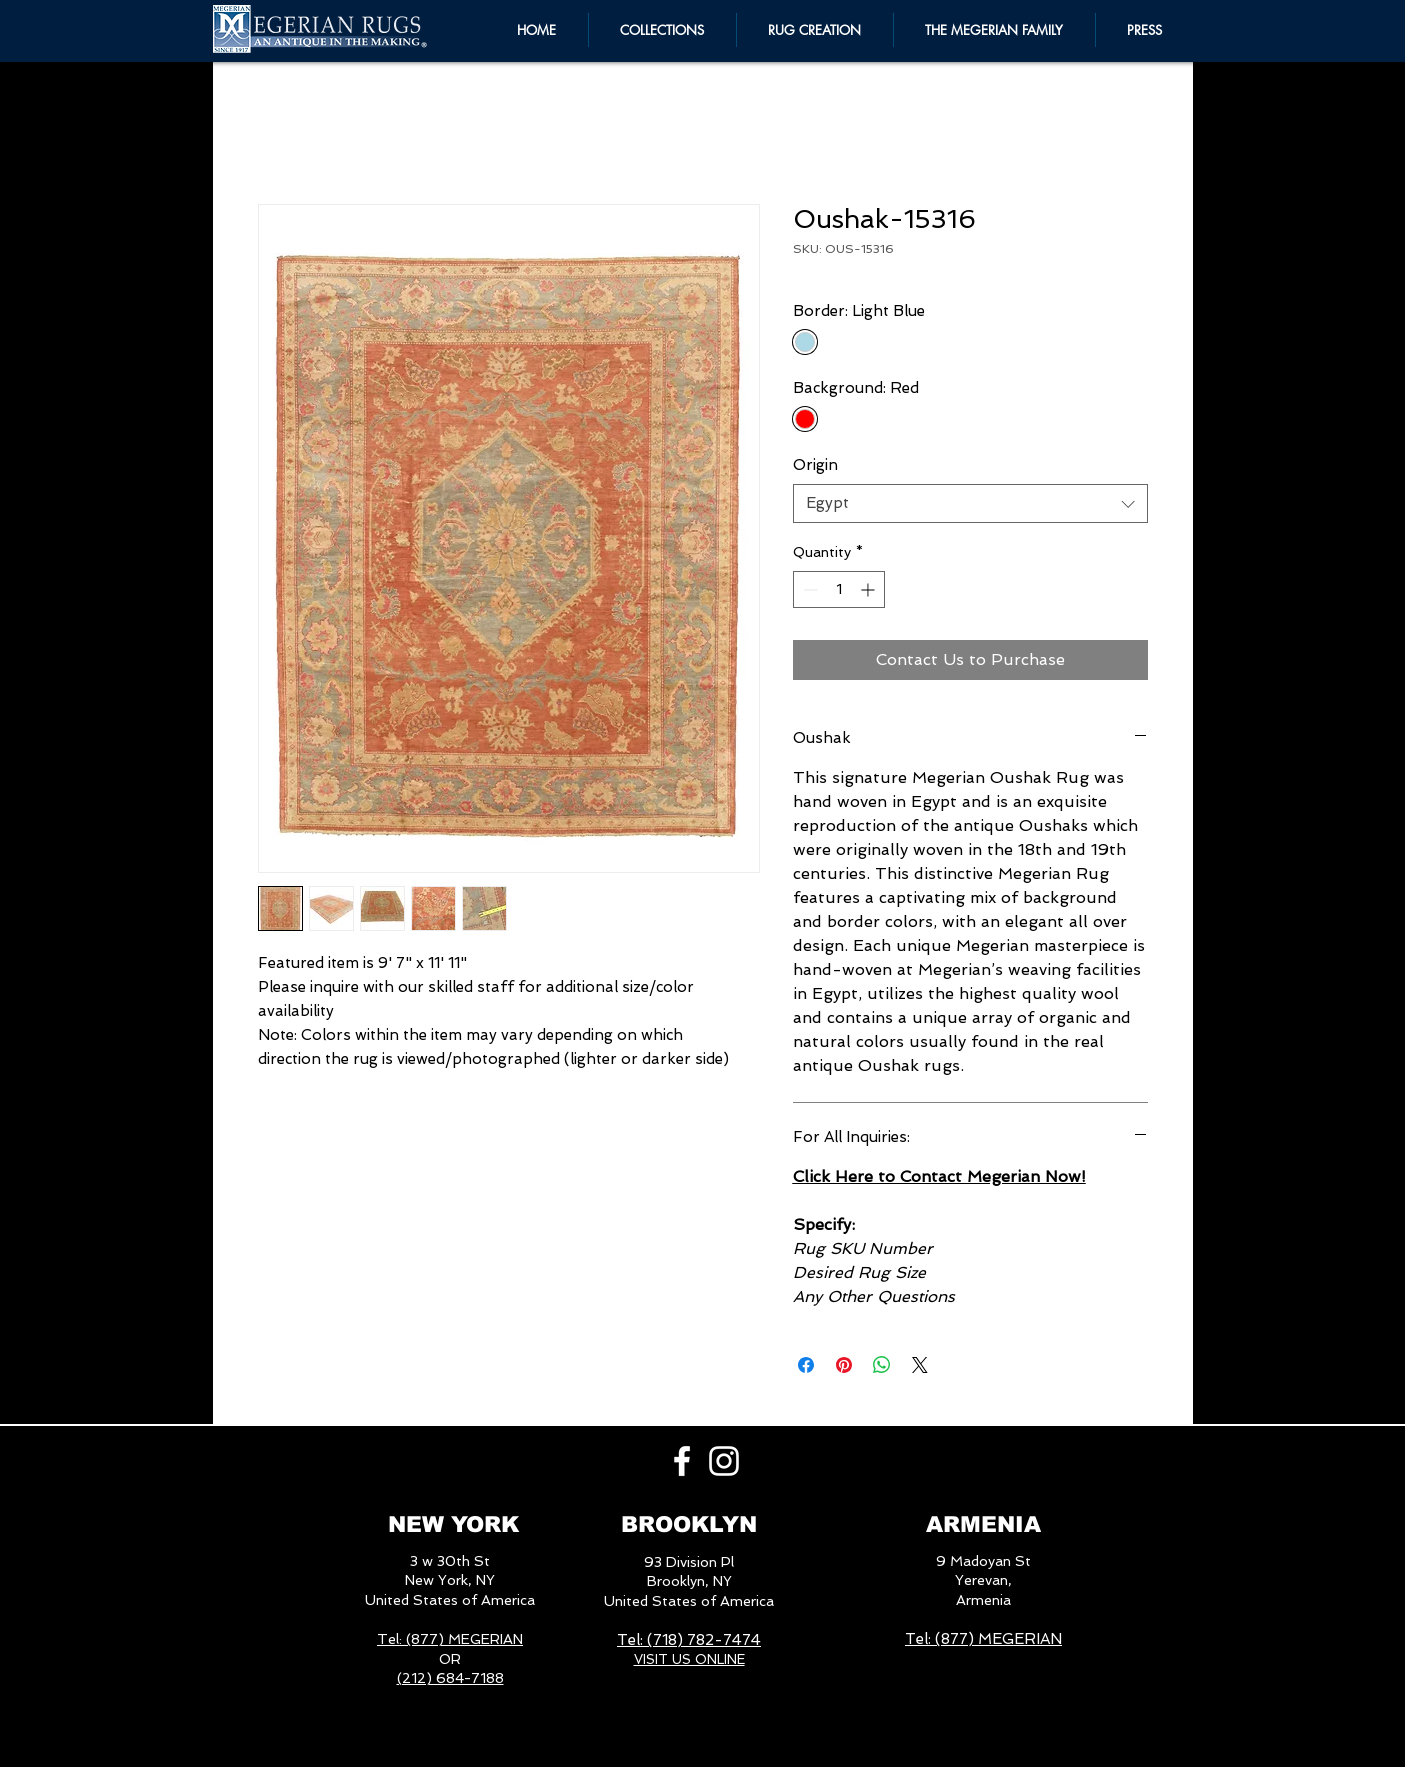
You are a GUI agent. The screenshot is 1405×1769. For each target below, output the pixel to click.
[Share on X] (920, 1365)
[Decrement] (808, 589)
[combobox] (970, 503)
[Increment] (869, 589)
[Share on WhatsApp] (882, 1365)
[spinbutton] (839, 589)
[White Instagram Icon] (724, 1461)
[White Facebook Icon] (682, 1461)
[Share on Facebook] (806, 1365)
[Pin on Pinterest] (844, 1365)
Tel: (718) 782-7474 (689, 1640)
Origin (815, 465)
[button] (994, 30)
